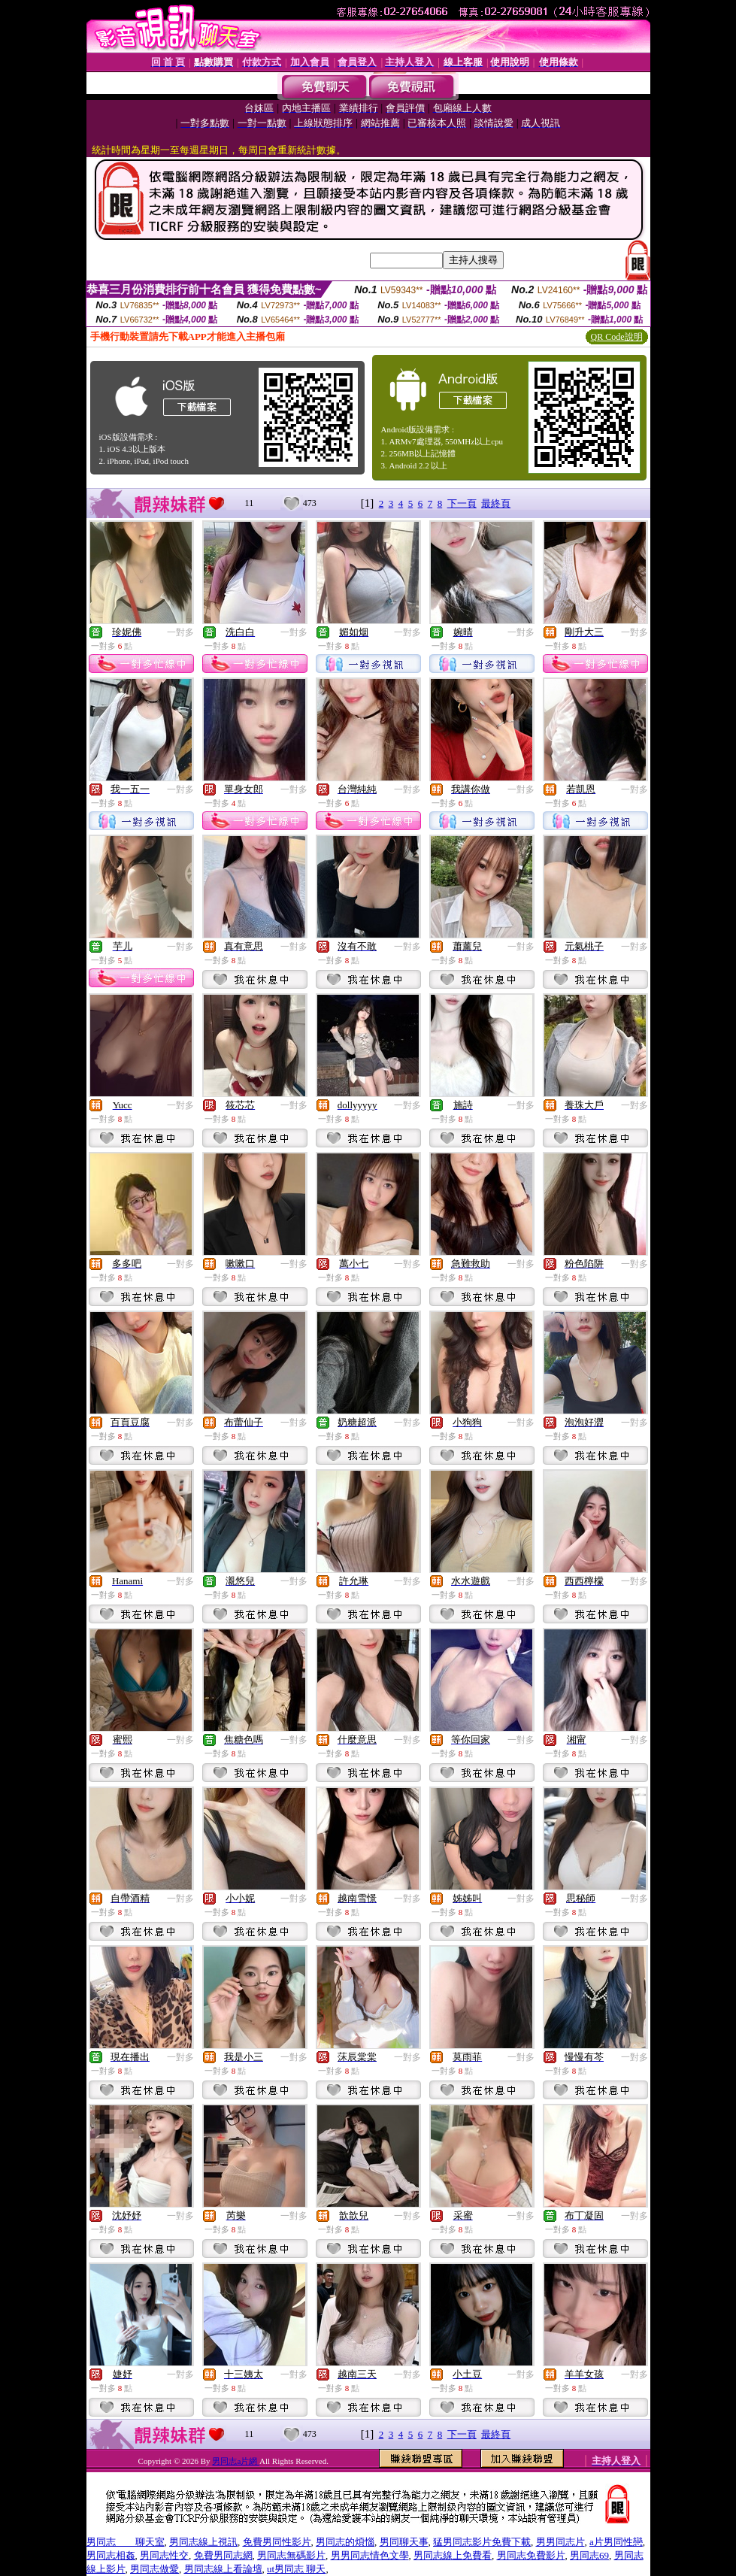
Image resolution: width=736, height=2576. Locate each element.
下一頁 (462, 503)
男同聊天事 (404, 2541)
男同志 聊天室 (125, 2541)
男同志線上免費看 (452, 2555)
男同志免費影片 (531, 2555)
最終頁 (495, 503)
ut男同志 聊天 (296, 2568)
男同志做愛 (154, 2568)
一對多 (180, 632)
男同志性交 (164, 2555)
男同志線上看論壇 (223, 2568)
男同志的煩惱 (345, 2541)
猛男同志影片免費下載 (482, 2541)
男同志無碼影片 (291, 2555)
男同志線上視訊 (203, 2541)
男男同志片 (560, 2541)
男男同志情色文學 (370, 2555)
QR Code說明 (617, 337)
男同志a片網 (235, 2460)
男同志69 (589, 2555)
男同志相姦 (110, 2555)
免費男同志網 (223, 2555)
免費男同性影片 (277, 2541)
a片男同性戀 (616, 2541)
